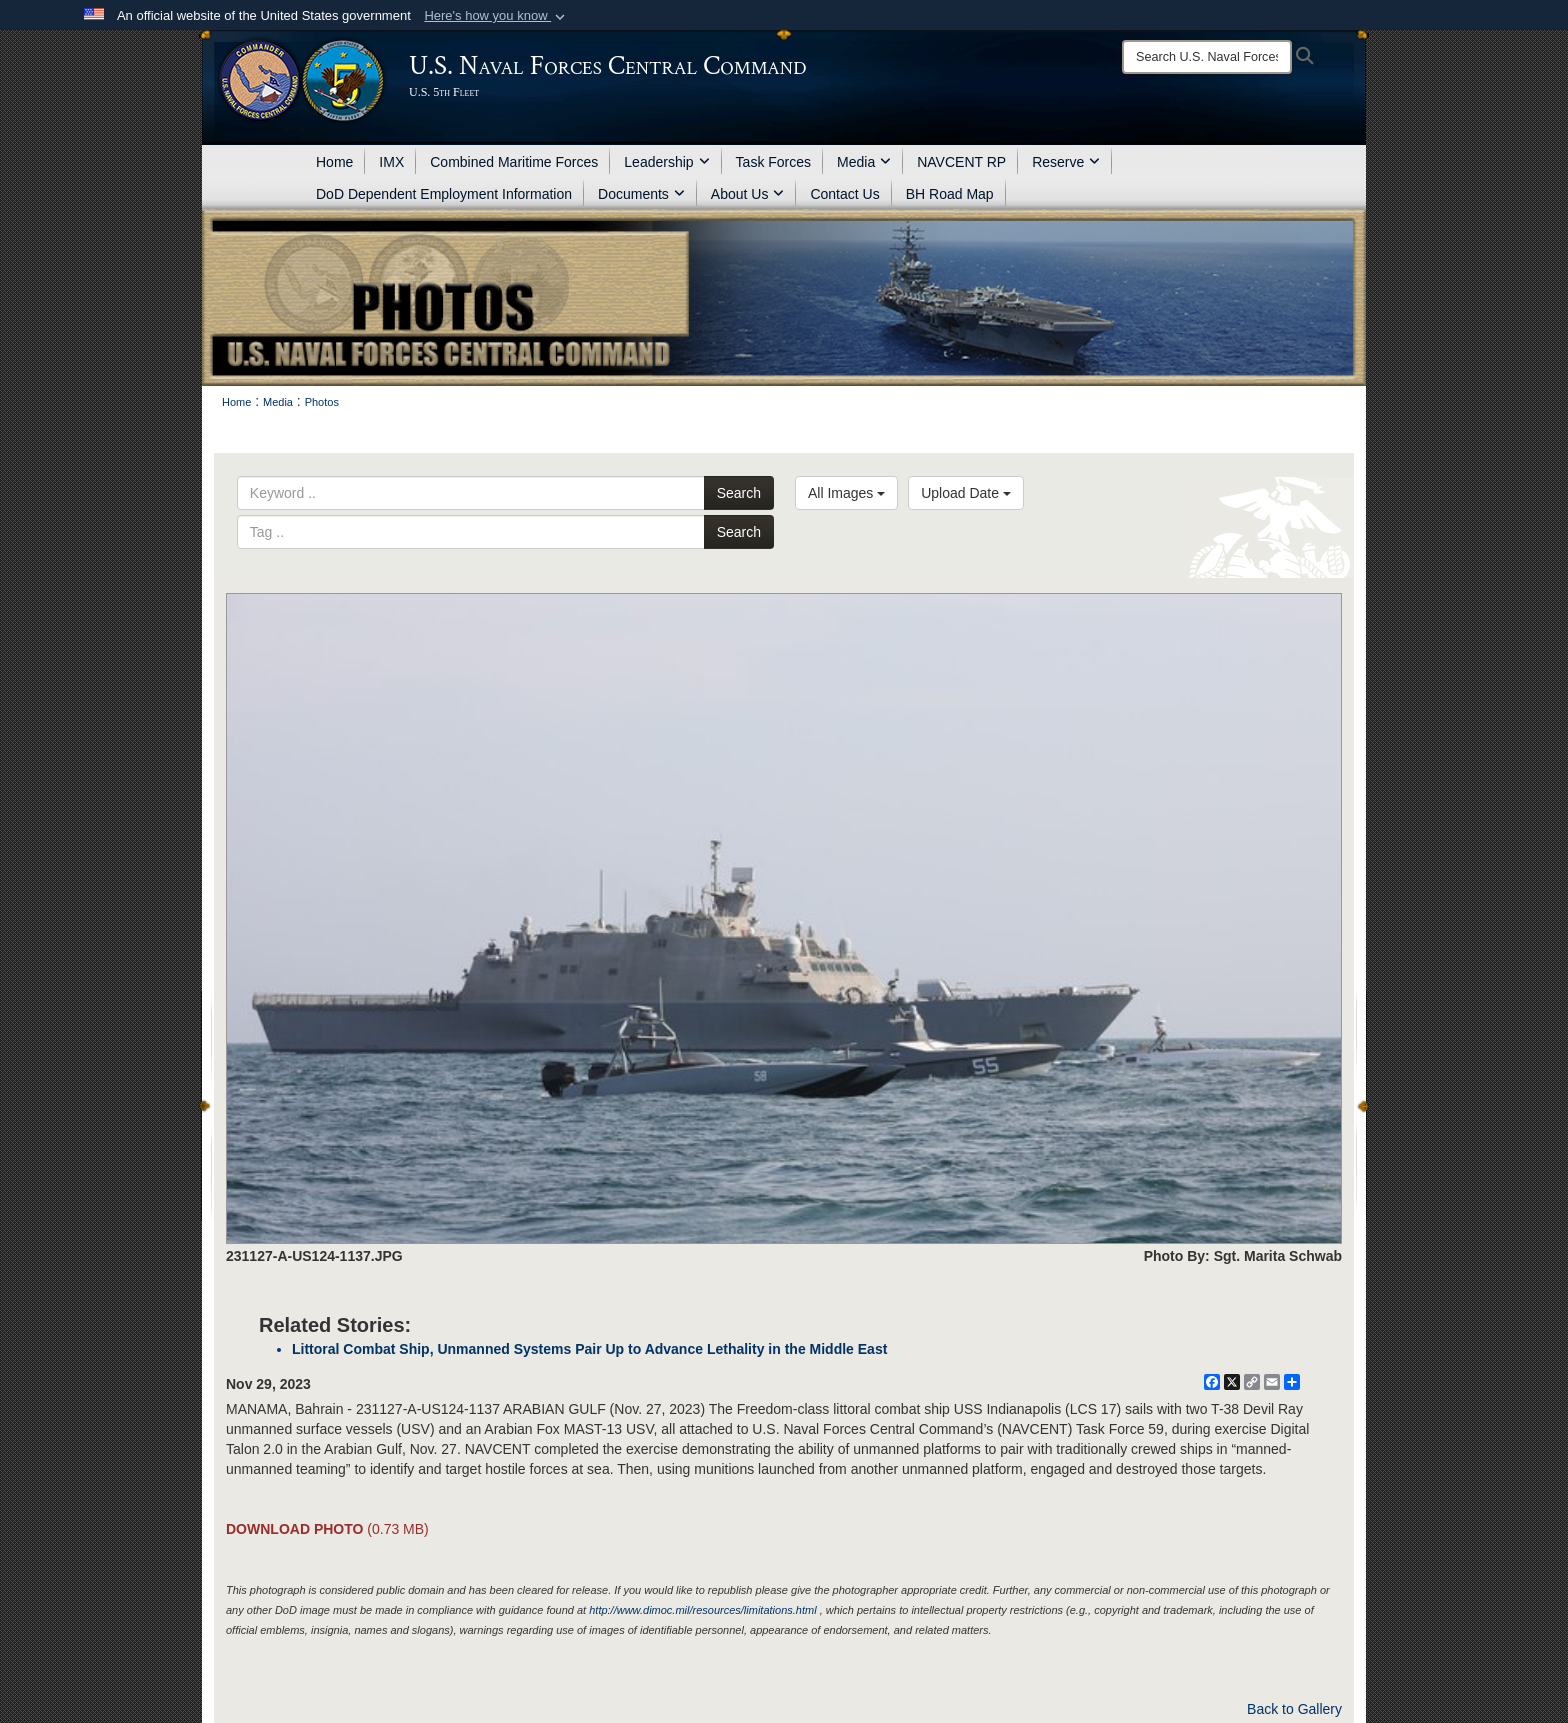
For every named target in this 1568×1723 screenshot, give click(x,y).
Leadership (666, 162)
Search (739, 493)
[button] (496, 16)
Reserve (1066, 162)
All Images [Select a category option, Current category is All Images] (846, 493)
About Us (748, 194)
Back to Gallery (1294, 1709)
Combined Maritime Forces (514, 162)
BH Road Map (950, 194)
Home (334, 162)
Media (864, 162)
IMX (391, 162)
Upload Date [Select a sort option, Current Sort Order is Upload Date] (966, 493)
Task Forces (773, 162)
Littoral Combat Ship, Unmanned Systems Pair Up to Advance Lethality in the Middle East (589, 1349)
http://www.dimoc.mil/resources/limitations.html (702, 1610)
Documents (641, 194)
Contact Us (844, 194)
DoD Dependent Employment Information (444, 194)
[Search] (1207, 57)
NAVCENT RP (961, 162)
